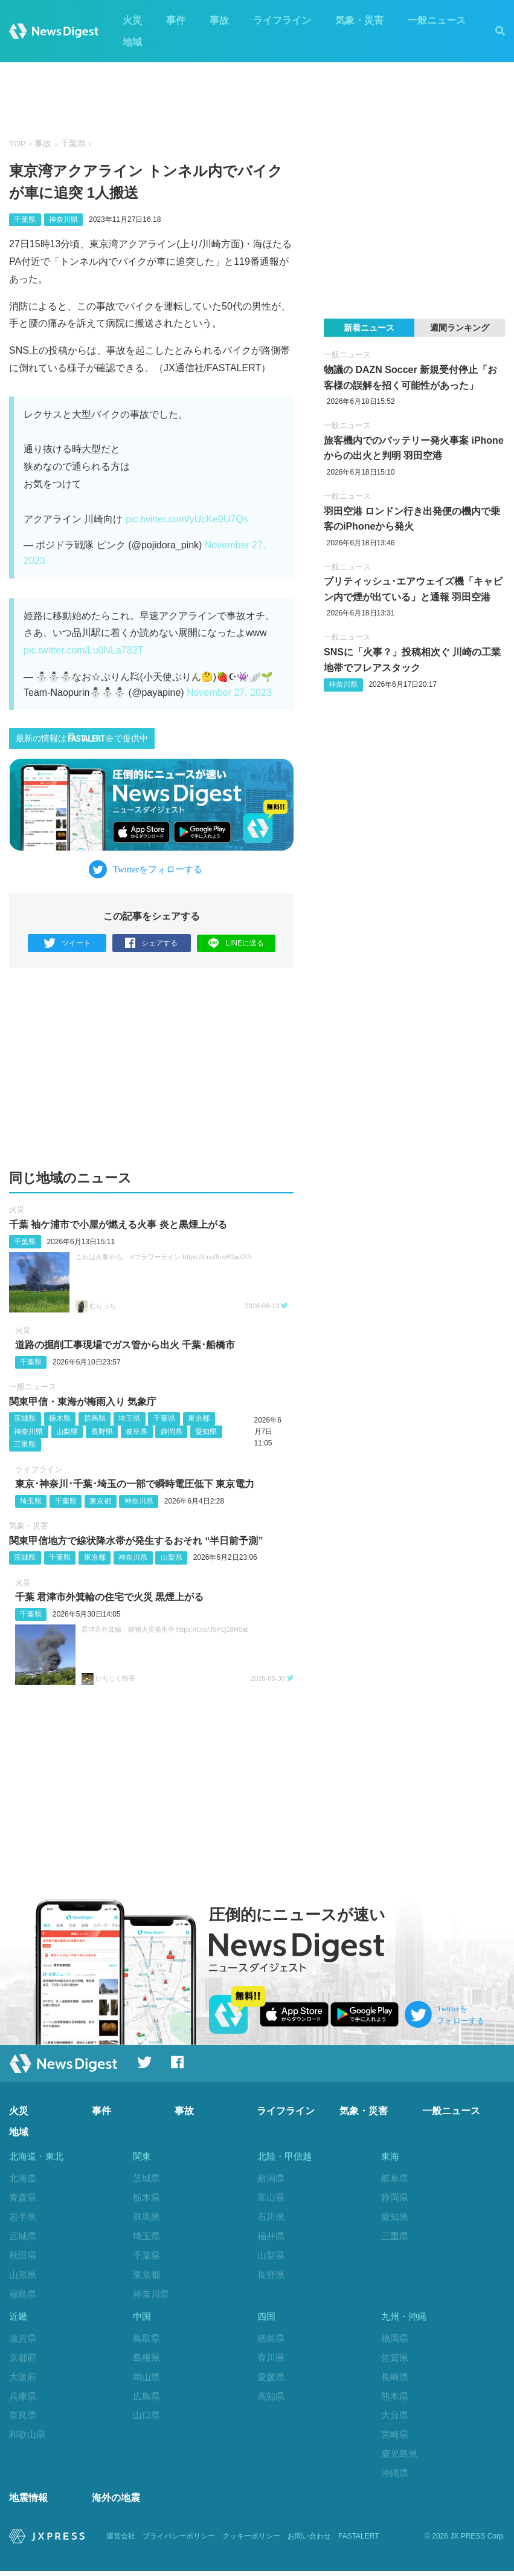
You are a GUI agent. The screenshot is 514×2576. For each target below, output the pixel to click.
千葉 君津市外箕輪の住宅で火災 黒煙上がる (109, 1597)
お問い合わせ (309, 2541)
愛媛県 (270, 2379)
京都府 (22, 2360)
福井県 (270, 2236)
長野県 (102, 1431)
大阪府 (22, 2379)
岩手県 (22, 2216)
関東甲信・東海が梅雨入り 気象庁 (82, 1402)
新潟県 (270, 2178)
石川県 (270, 2216)
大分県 (394, 2418)
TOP (17, 143)
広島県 (146, 2398)
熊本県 (394, 2398)
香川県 (270, 2360)
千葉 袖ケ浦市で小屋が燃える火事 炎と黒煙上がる (118, 1224)
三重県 (25, 1444)
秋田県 (22, 2255)
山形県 (22, 2274)
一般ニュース (437, 20)
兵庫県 (22, 2398)
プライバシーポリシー (179, 2541)
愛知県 (206, 1431)
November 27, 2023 (229, 692)
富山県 (270, 2197)
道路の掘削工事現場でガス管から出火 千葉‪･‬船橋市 (125, 1345)
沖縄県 (394, 2475)
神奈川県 (63, 219)
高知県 (270, 2398)
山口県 (146, 2418)
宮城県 (22, 2236)
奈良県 (22, 2418)
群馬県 (95, 1418)
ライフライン (282, 20)
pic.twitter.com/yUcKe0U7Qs (187, 519)
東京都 (199, 1418)
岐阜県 (136, 1431)
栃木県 (60, 1418)
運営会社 (120, 2541)
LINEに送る (236, 942)
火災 (132, 20)
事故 (219, 20)
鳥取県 (146, 2340)
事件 (175, 20)
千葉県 (73, 143)
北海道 (22, 2178)
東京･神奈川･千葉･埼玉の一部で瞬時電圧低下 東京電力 (134, 1484)
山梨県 (67, 1431)
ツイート (67, 943)
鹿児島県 (399, 2456)
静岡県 (171, 1431)
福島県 (22, 2294)
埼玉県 (129, 1418)
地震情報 (28, 2503)
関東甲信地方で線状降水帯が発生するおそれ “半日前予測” (136, 1541)
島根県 (146, 2360)
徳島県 (270, 2340)
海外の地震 (116, 2503)
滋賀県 (22, 2340)
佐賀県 (394, 2360)
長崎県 (394, 2379)
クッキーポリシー (251, 2541)
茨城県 (25, 1418)
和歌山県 (27, 2437)
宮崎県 (394, 2437)
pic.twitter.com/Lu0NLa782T (83, 650)
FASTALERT (358, 2541)
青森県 (22, 2197)
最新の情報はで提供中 (82, 738)
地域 (132, 42)
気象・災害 (359, 20)
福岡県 (394, 2340)
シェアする (151, 943)
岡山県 (146, 2379)
